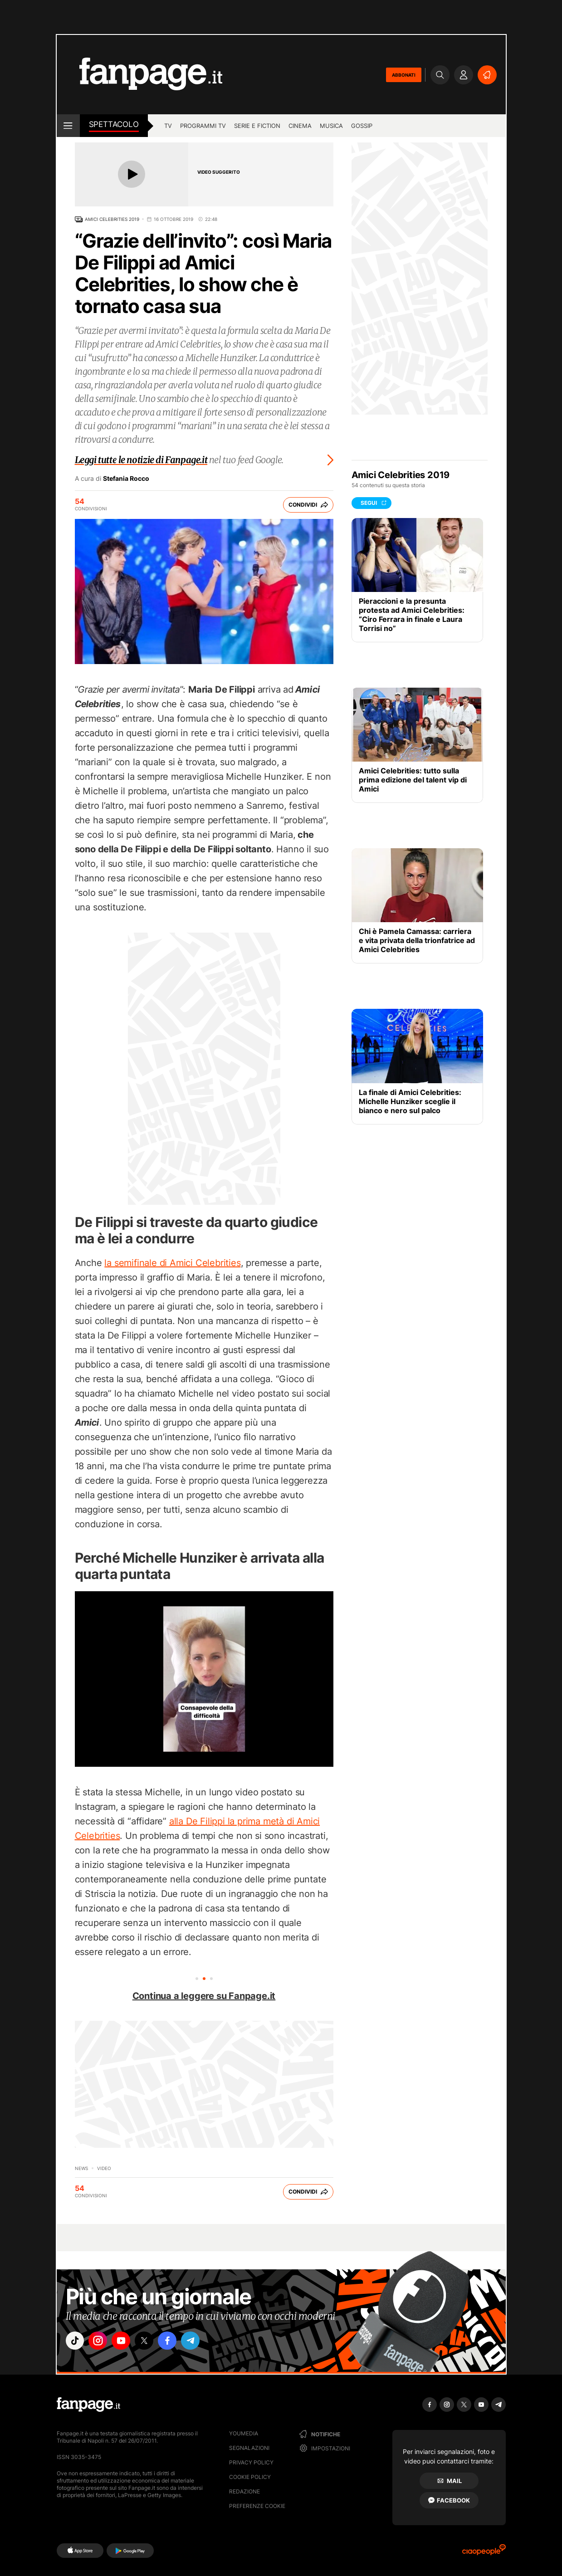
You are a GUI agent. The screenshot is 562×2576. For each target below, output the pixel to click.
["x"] (152, 2342)
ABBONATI (403, 75)
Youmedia (243, 2433)
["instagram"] (101, 2342)
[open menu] (68, 125)
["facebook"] (177, 2342)
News (81, 2168)
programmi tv (203, 125)
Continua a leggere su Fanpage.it (204, 1995)
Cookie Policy (250, 2476)
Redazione (244, 2491)
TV (168, 125)
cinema (300, 125)
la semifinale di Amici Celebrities (172, 1262)
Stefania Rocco (126, 478)
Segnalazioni (249, 2447)
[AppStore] (80, 2550)
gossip (361, 125)
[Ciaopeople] (484, 2552)
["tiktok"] (76, 2342)
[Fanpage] (88, 2404)
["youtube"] (127, 2342)
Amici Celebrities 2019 (112, 219)
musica (331, 125)
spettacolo (114, 124)
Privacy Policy (251, 2462)
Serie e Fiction (257, 125)
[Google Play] (130, 2550)
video (104, 2168)
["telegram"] (203, 2342)
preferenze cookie (257, 2506)
